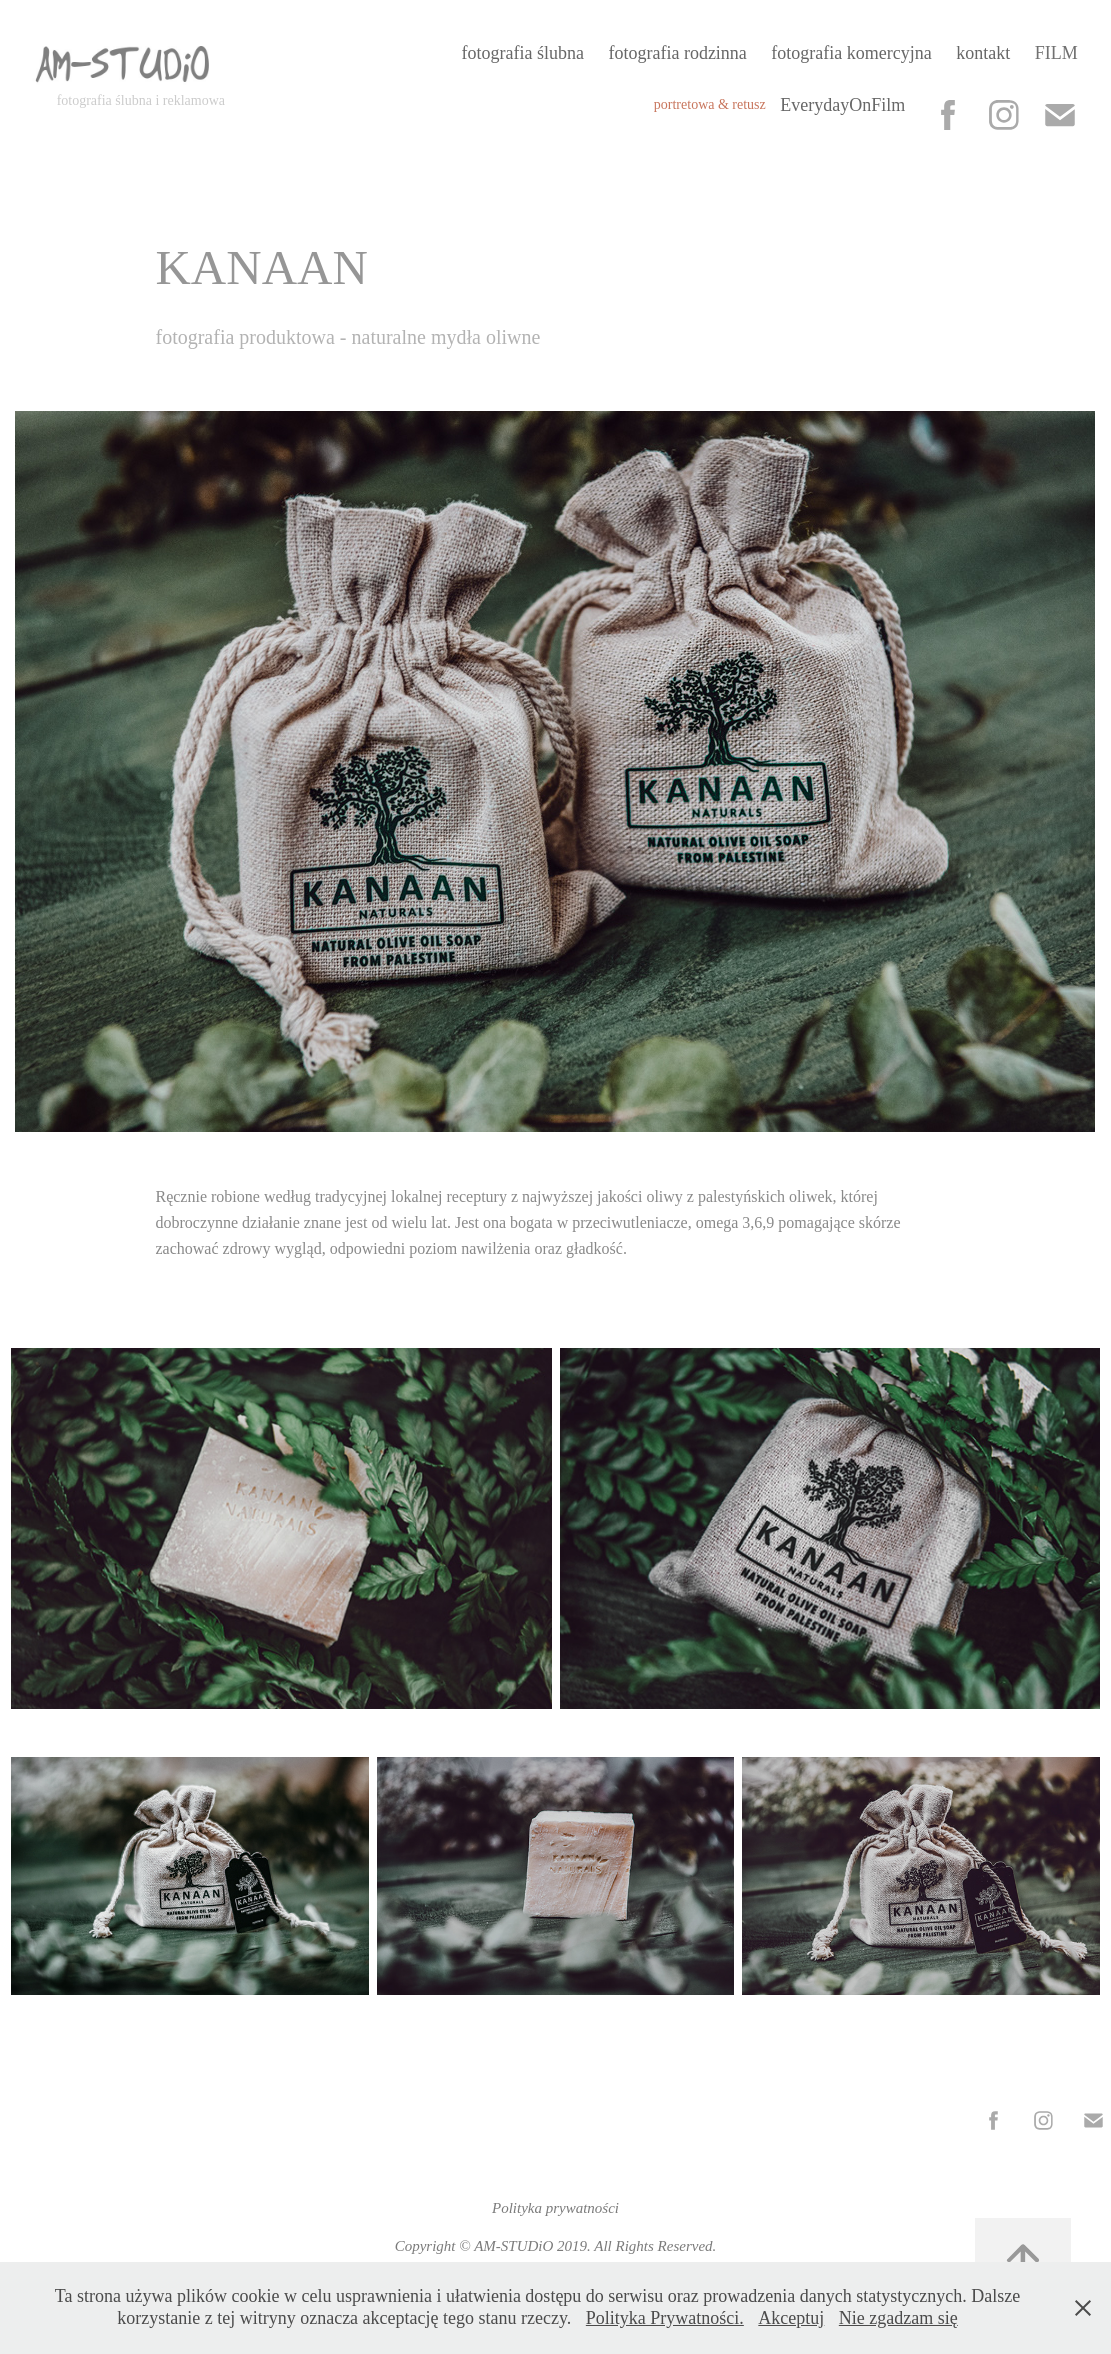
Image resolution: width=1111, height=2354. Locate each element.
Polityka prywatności (555, 2208)
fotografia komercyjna (851, 53)
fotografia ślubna (523, 53)
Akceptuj (791, 2318)
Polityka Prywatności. (665, 2318)
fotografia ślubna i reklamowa (141, 100)
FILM (1056, 53)
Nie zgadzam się (898, 2318)
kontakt (983, 53)
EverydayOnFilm (842, 105)
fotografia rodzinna (677, 53)
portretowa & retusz (710, 104)
